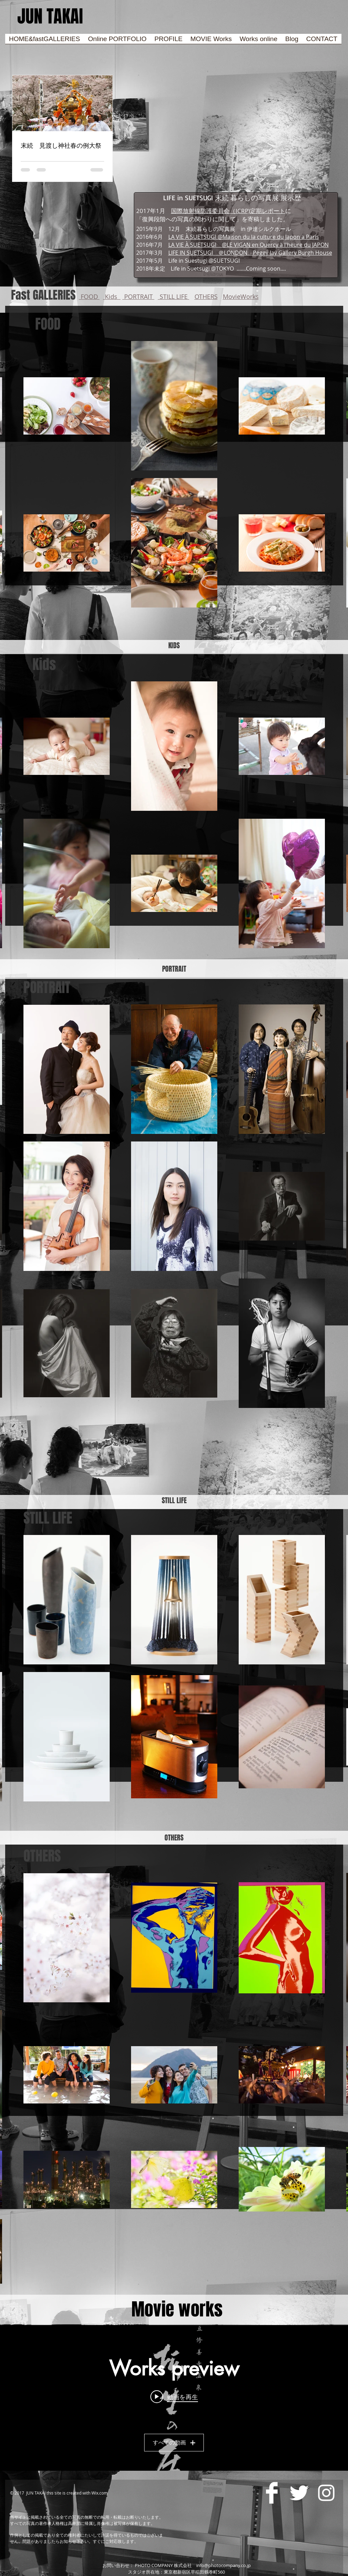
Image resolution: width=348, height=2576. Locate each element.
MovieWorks (241, 296)
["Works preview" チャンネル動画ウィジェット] (174, 2398)
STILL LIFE (173, 296)
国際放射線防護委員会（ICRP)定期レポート (228, 211)
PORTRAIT (138, 296)
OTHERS (206, 296)
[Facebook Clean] (272, 2493)
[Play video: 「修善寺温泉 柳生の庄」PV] (174, 2397)
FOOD (89, 296)
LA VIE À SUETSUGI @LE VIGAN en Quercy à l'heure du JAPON (248, 245)
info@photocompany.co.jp (223, 2565)
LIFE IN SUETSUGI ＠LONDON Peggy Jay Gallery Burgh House (250, 252)
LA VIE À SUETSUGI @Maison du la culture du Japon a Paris (243, 237)
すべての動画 (174, 2442)
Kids (112, 296)
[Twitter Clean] (299, 2493)
